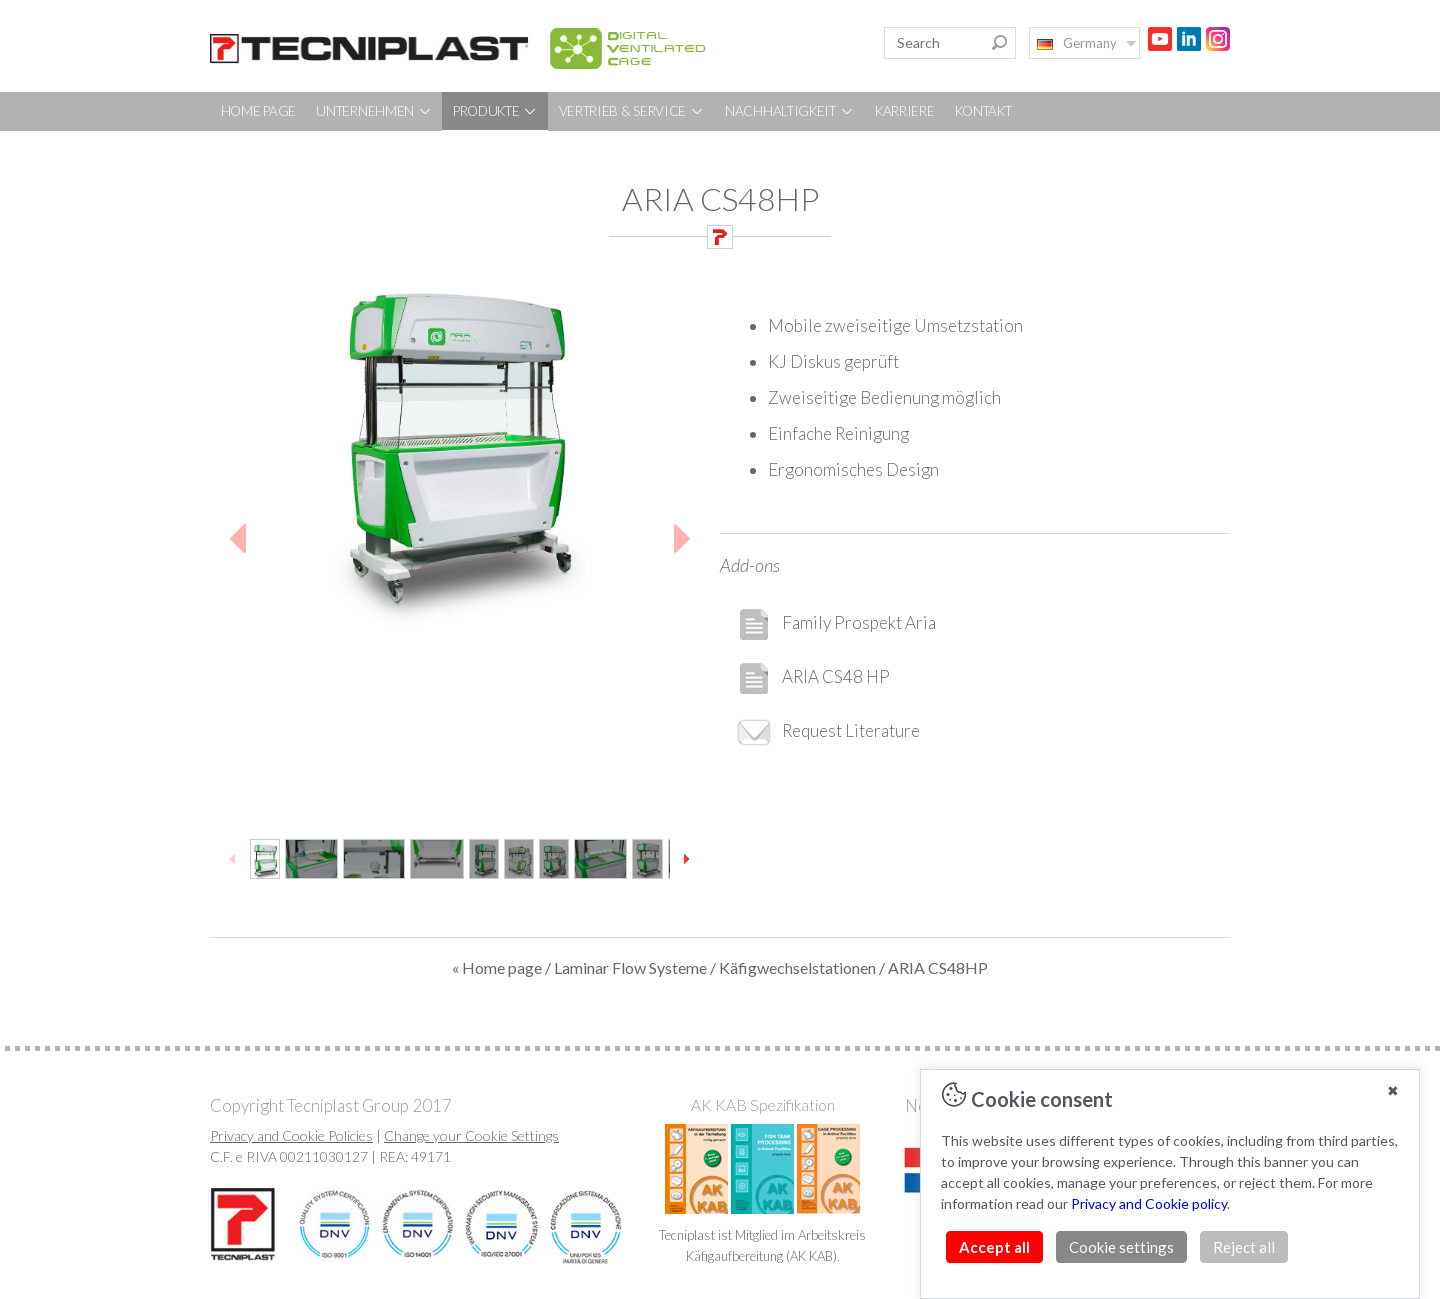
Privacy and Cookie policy (1149, 1203)
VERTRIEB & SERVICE (632, 111)
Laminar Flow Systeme (630, 967)
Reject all (1244, 1247)
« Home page (497, 967)
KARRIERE (905, 111)
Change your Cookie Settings (471, 1135)
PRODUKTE (495, 111)
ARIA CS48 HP (813, 678)
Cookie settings (1121, 1247)
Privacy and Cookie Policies (291, 1135)
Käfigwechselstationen (797, 967)
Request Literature (828, 732)
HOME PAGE (258, 111)
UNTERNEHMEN (374, 111)
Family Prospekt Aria (836, 624)
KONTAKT (983, 111)
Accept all (994, 1247)
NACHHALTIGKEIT (790, 111)
